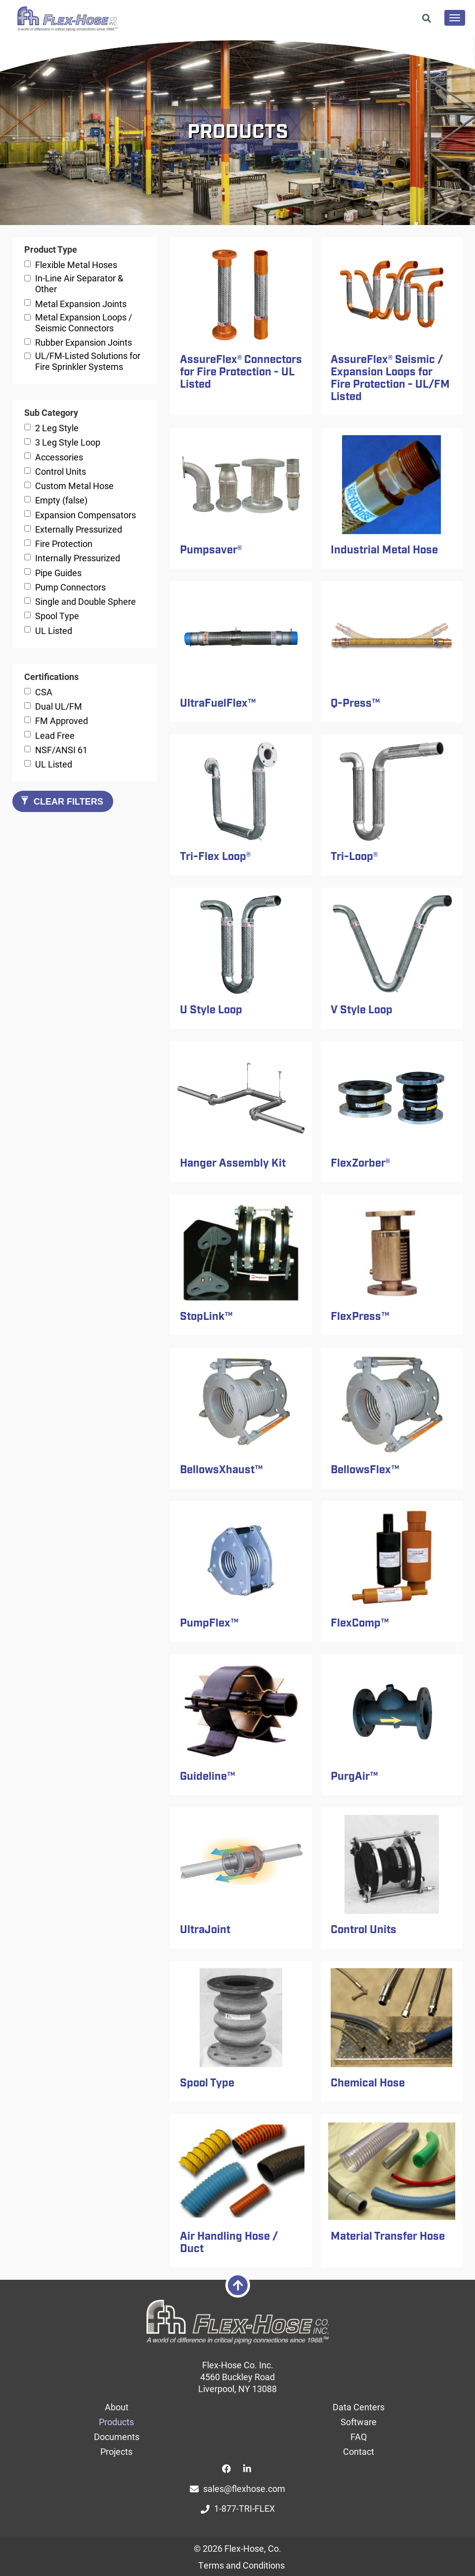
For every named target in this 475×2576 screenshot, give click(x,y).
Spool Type (57, 615)
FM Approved (61, 720)
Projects (116, 2451)
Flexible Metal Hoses (76, 264)
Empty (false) (61, 500)
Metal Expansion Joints (81, 303)
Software (359, 2422)
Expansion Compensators (85, 514)
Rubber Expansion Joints (83, 342)
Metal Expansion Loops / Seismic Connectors (83, 322)
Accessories (59, 457)
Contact (358, 2451)
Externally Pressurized (78, 529)
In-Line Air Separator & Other (79, 283)
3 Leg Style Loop (67, 442)
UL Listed (53, 630)
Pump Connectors (70, 587)
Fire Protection (63, 543)
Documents (116, 2436)
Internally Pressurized (77, 557)
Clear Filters (61, 801)
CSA (43, 691)
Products (116, 2422)
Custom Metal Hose (74, 485)
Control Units (60, 471)
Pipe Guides (58, 572)
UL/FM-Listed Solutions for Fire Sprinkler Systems (87, 361)
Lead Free (55, 735)
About (117, 2407)
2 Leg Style (57, 427)
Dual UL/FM (58, 706)
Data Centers (359, 2407)
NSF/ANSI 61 (61, 749)
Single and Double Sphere (85, 601)
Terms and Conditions (241, 2565)
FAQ (358, 2436)
